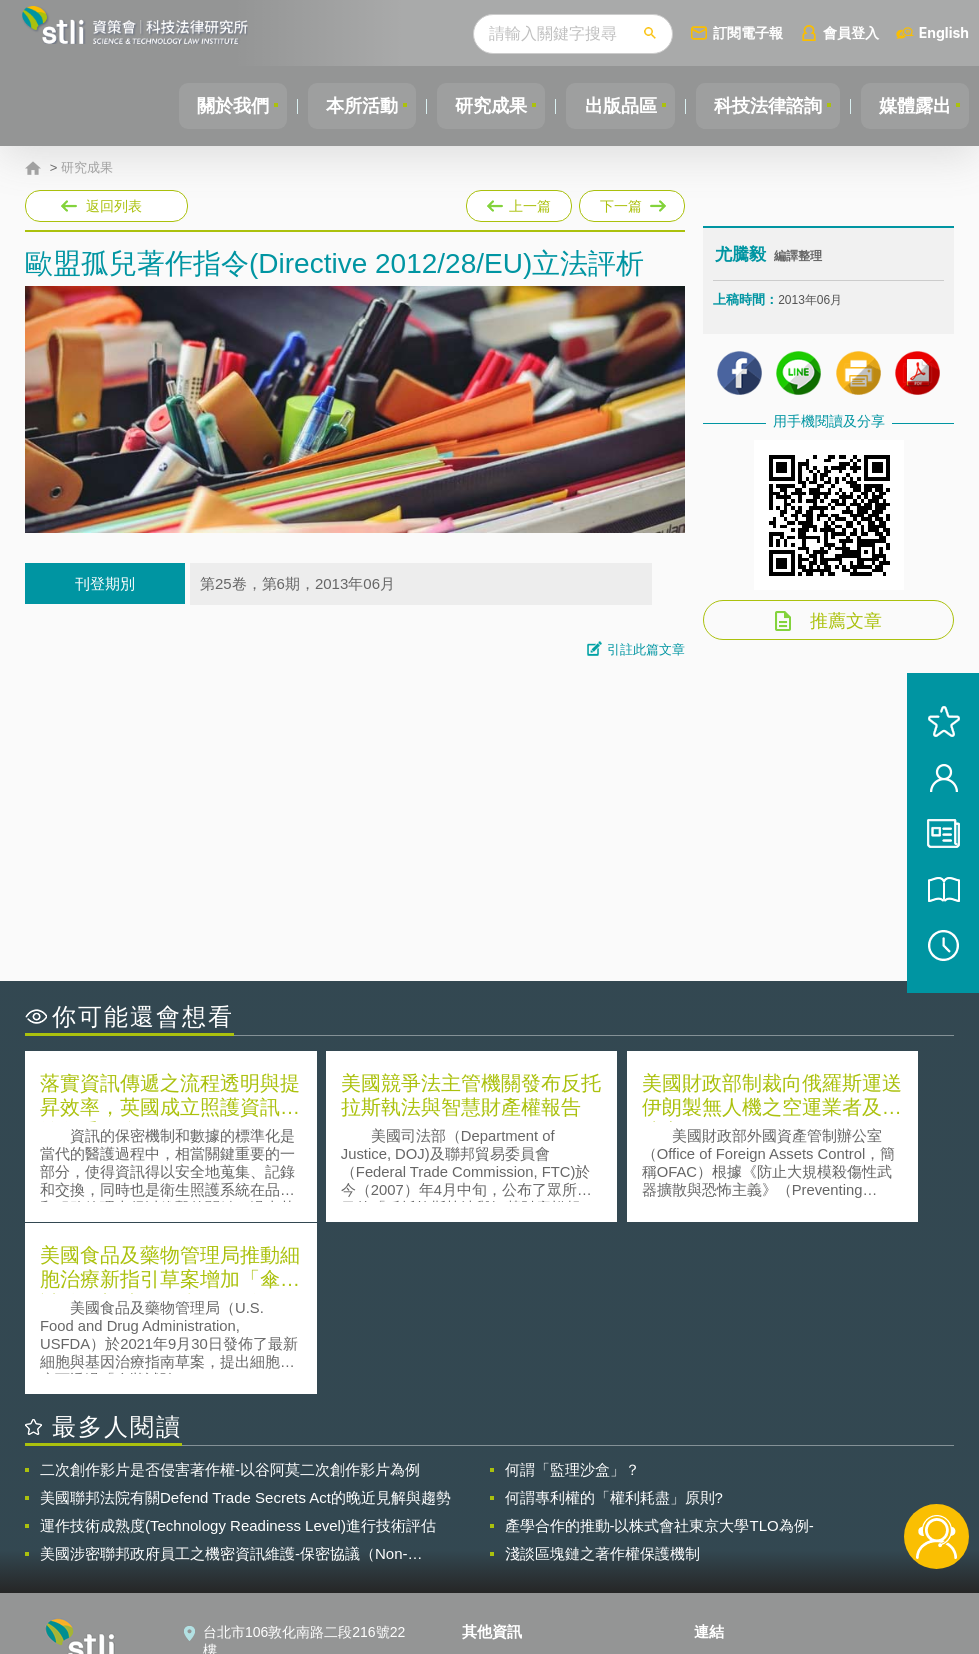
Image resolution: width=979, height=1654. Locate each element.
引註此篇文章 (646, 649)
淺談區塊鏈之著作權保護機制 (602, 1379)
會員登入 (851, 32)
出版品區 (611, 106)
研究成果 (478, 106)
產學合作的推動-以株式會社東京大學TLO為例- (659, 1351)
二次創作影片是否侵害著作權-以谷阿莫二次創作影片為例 (230, 1295)
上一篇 (519, 202)
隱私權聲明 (509, 1488)
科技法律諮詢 (762, 106)
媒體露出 (913, 106)
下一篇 (630, 202)
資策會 (727, 1488)
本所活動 (345, 106)
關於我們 (212, 106)
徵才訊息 (502, 1516)
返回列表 (114, 206)
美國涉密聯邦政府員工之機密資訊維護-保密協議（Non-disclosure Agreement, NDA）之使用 (224, 1380)
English (944, 32)
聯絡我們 (502, 1544)
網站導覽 (502, 1572)
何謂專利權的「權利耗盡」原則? (614, 1323)
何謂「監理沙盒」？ (572, 1295)
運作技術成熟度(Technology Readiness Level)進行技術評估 (238, 1351)
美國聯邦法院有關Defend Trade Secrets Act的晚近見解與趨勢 (245, 1323)
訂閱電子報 (748, 32)
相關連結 (824, 1488)
